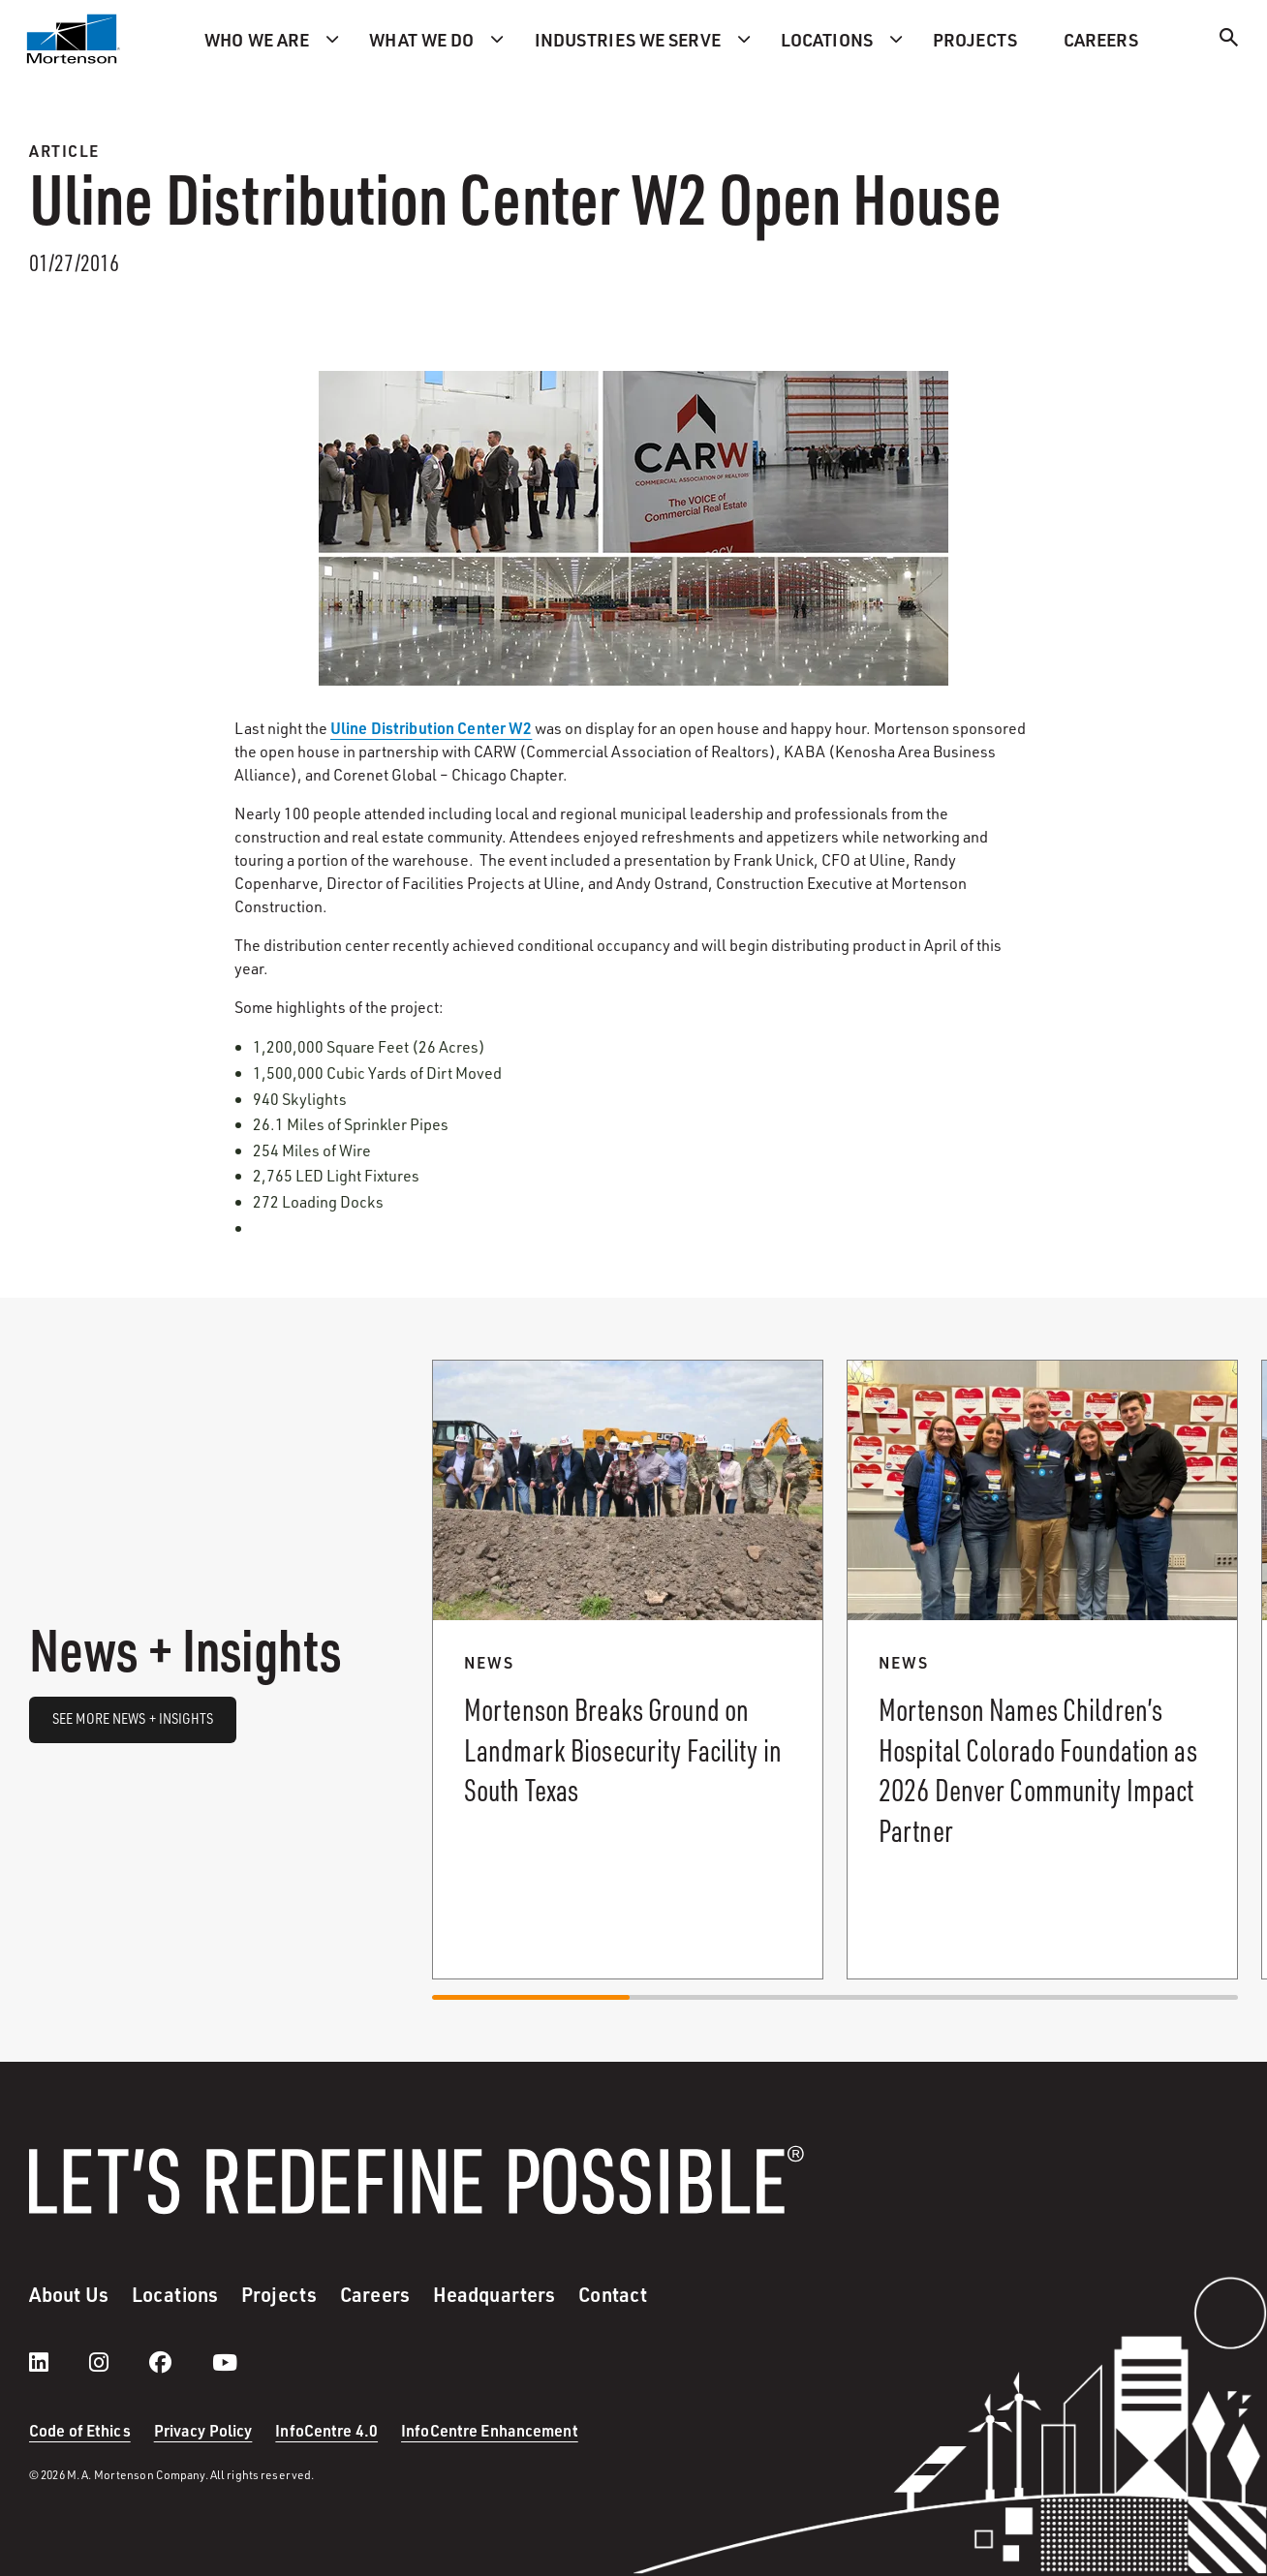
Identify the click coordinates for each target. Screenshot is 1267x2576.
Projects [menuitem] (975, 39)
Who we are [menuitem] (256, 39)
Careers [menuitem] (1101, 39)
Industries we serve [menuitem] (628, 39)
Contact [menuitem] (612, 2294)
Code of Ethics (80, 2430)
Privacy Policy (203, 2430)
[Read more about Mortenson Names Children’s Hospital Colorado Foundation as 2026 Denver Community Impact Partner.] (1042, 1669)
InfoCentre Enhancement (489, 2430)
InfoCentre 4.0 (326, 2430)
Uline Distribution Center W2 (431, 728)
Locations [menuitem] (827, 39)
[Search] (1229, 40)
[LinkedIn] (58, 2362)
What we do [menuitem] (421, 39)
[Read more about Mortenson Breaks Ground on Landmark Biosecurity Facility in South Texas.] (627, 1669)
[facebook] (179, 2362)
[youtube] (224, 2362)
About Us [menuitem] (68, 2294)
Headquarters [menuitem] (494, 2294)
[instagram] (118, 2362)
